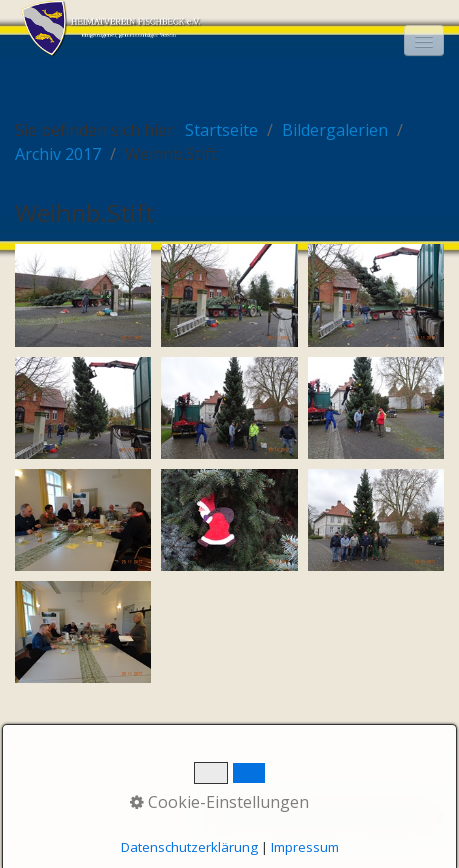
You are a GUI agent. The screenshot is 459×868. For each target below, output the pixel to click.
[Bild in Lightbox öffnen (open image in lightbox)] (83, 295)
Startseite (221, 130)
